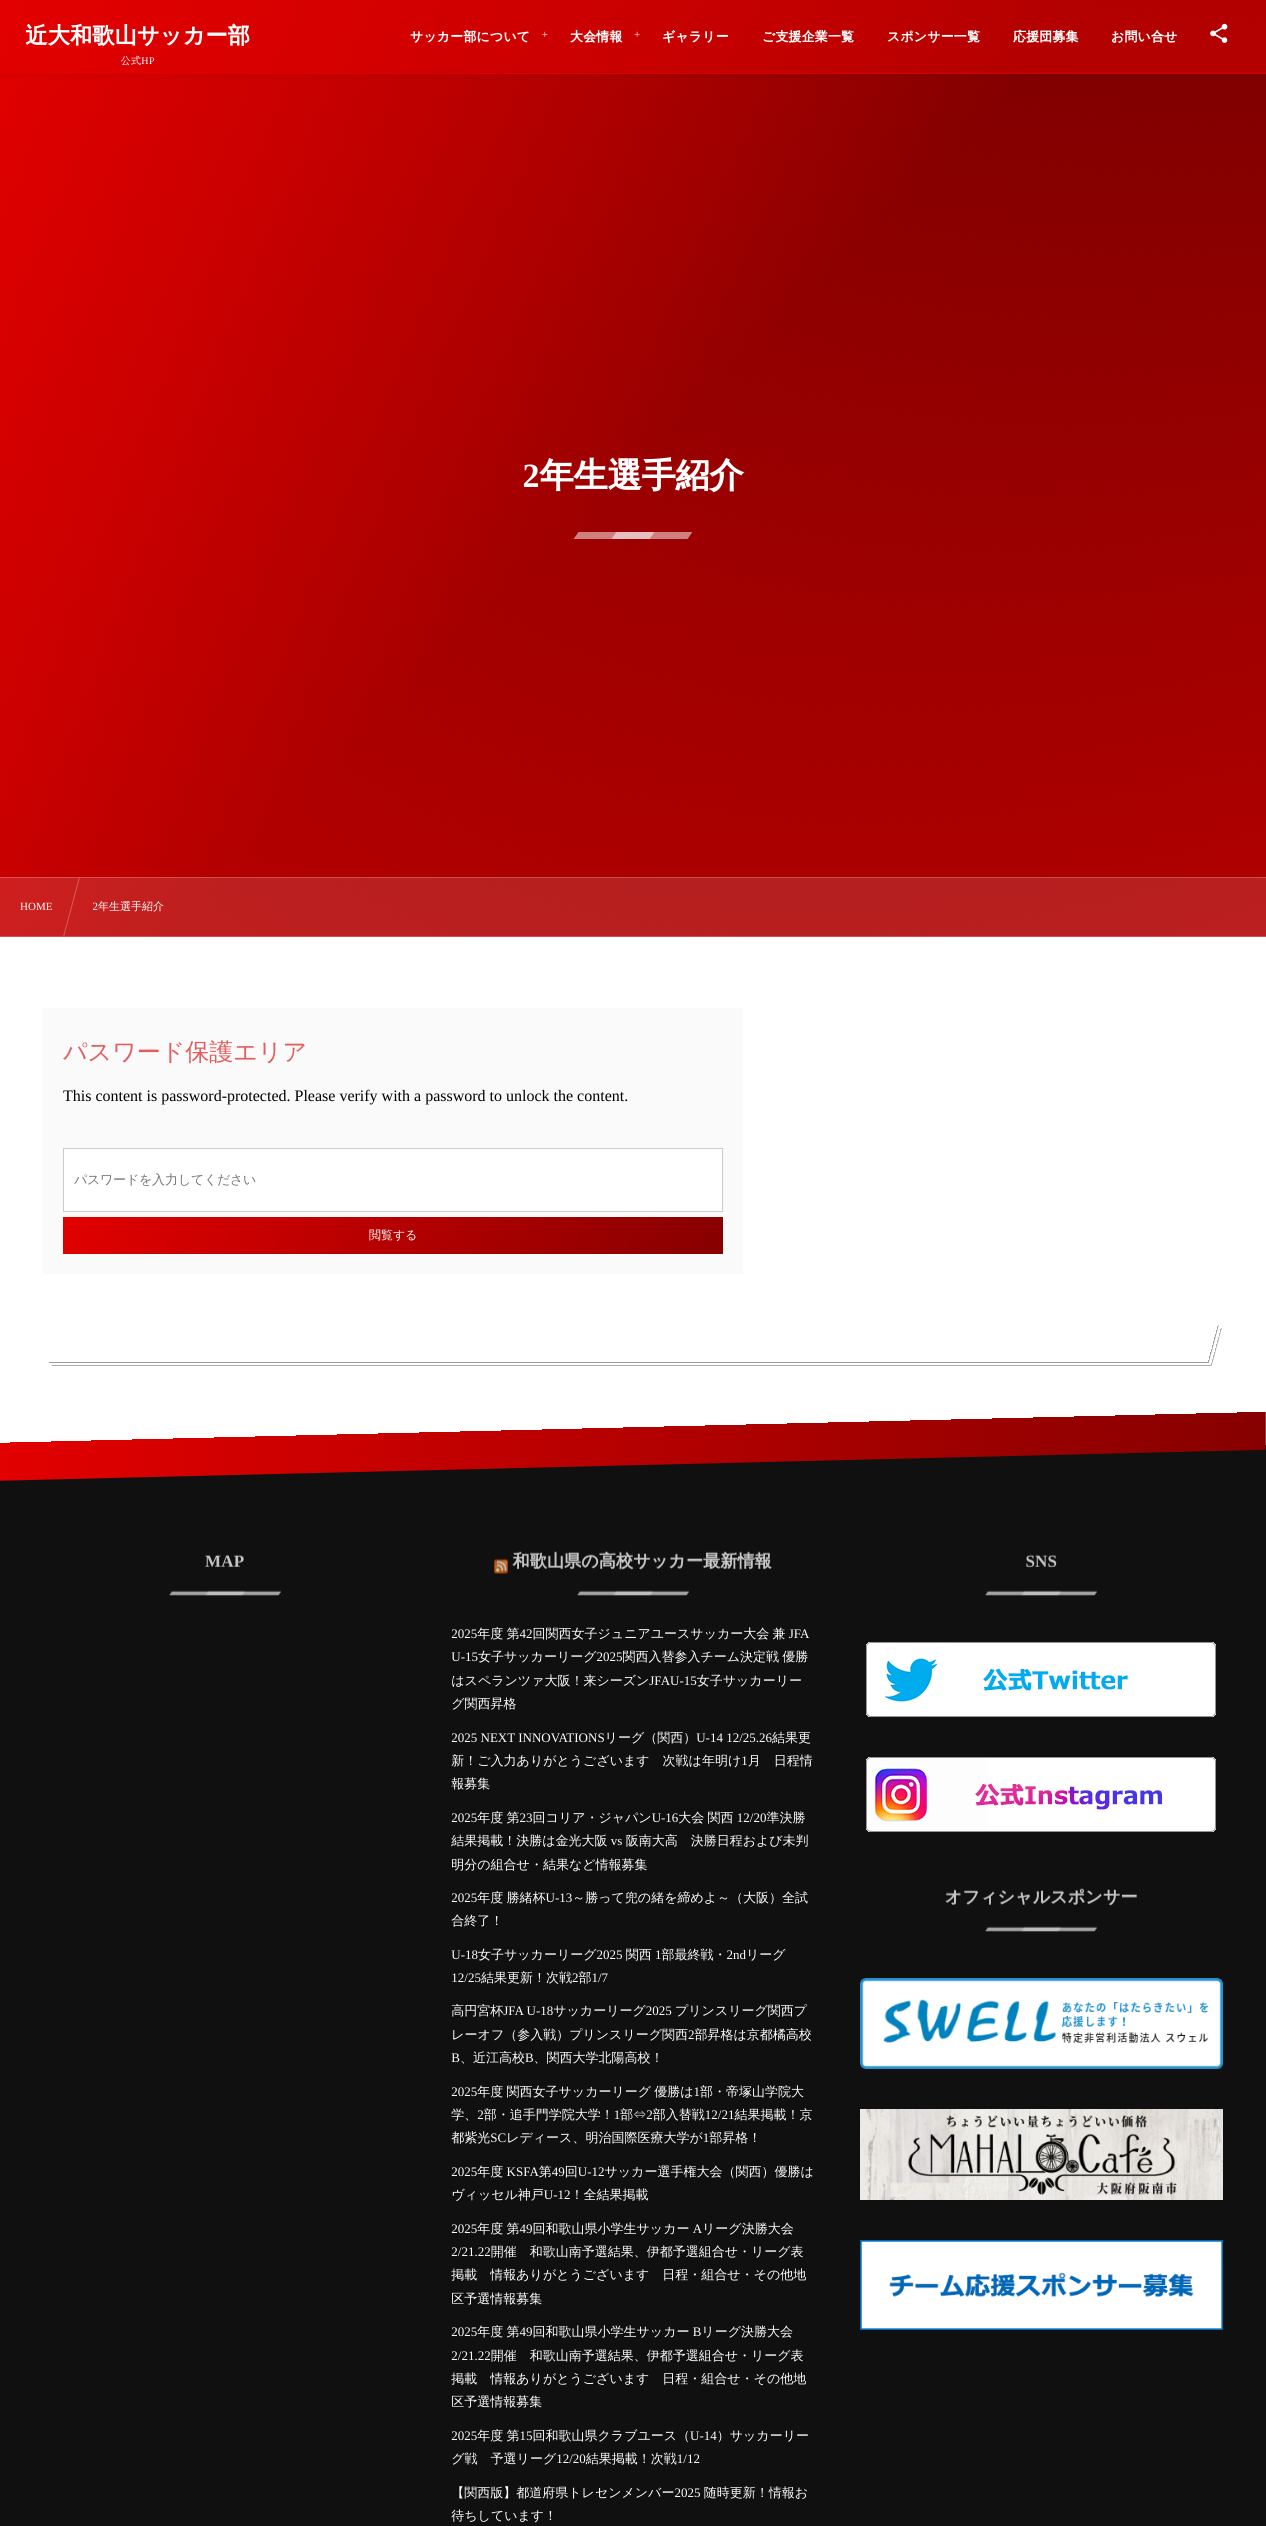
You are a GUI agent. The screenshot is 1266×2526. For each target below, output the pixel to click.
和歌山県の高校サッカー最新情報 (642, 1551)
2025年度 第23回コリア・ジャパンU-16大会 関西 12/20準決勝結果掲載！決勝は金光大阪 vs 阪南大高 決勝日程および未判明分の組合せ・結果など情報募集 (629, 1841)
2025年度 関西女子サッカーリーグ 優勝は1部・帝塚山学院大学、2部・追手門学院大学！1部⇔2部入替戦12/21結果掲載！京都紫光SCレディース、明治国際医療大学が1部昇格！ (631, 2115)
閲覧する (393, 1235)
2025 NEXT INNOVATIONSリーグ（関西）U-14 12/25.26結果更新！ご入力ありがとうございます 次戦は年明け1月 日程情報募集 (631, 1761)
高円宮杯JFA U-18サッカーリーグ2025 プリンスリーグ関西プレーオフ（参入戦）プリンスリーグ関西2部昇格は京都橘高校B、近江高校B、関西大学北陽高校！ (631, 2034)
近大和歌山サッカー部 (137, 36)
